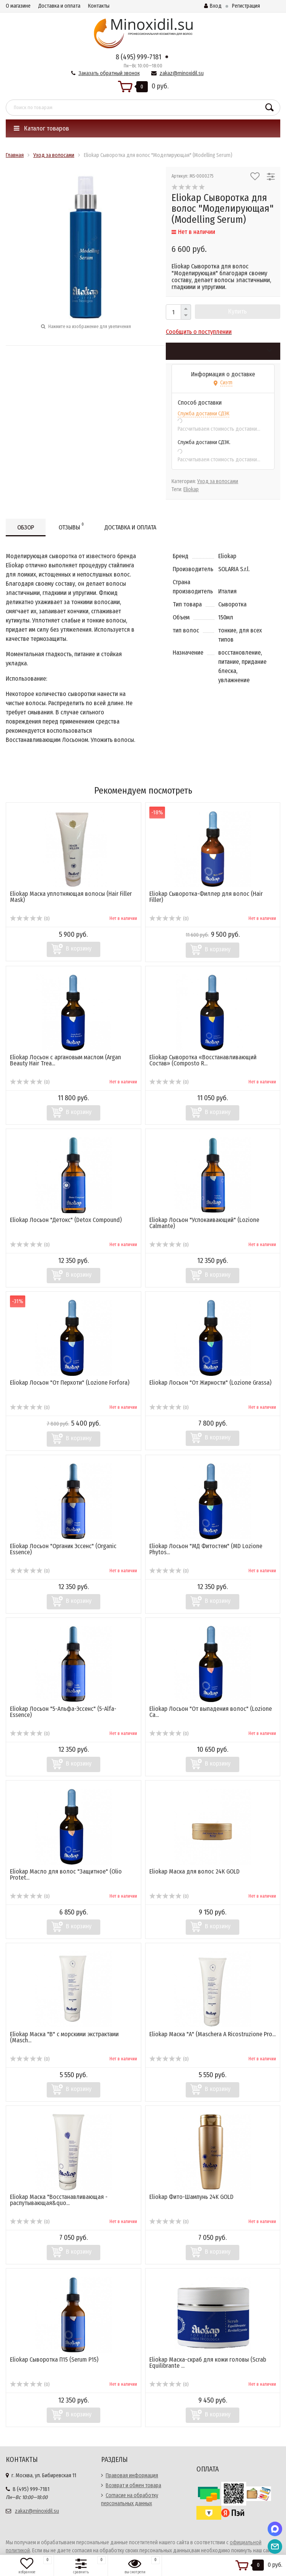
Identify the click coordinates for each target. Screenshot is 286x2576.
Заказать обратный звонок (109, 73)
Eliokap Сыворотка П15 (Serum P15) (54, 2359)
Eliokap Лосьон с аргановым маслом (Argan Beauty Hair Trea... (65, 1060)
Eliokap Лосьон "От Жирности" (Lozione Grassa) (210, 1382)
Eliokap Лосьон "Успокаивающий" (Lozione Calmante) (204, 1223)
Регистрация (246, 6)
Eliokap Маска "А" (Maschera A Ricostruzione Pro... (212, 2034)
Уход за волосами (217, 481)
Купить (237, 311)
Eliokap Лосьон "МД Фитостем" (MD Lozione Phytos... (205, 1549)
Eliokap (191, 489)
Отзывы (71, 526)
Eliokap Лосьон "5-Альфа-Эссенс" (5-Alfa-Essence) (63, 1711)
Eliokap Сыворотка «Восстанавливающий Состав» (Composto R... (203, 1060)
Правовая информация (132, 2475)
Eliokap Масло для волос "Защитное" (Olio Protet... (66, 1874)
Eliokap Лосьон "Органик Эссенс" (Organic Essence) (63, 1549)
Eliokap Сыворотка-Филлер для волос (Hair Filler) (206, 896)
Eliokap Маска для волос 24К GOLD (194, 1871)
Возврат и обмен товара (133, 2485)
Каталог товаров (41, 128)
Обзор (25, 527)
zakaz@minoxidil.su (182, 73)
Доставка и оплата (59, 6)
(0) (29, 918)
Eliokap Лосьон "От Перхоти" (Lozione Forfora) (69, 1382)
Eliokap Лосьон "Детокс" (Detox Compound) (66, 1219)
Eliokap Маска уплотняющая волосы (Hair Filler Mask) (71, 896)
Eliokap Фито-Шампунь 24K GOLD (191, 2196)
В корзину (79, 948)
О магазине (18, 6)
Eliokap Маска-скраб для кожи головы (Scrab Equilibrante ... (207, 2362)
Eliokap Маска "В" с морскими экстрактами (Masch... (64, 2037)
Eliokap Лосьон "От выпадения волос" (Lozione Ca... (210, 1711)
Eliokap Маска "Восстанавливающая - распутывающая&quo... (59, 2200)
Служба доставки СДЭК (203, 413)
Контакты (98, 6)
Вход (213, 6)
